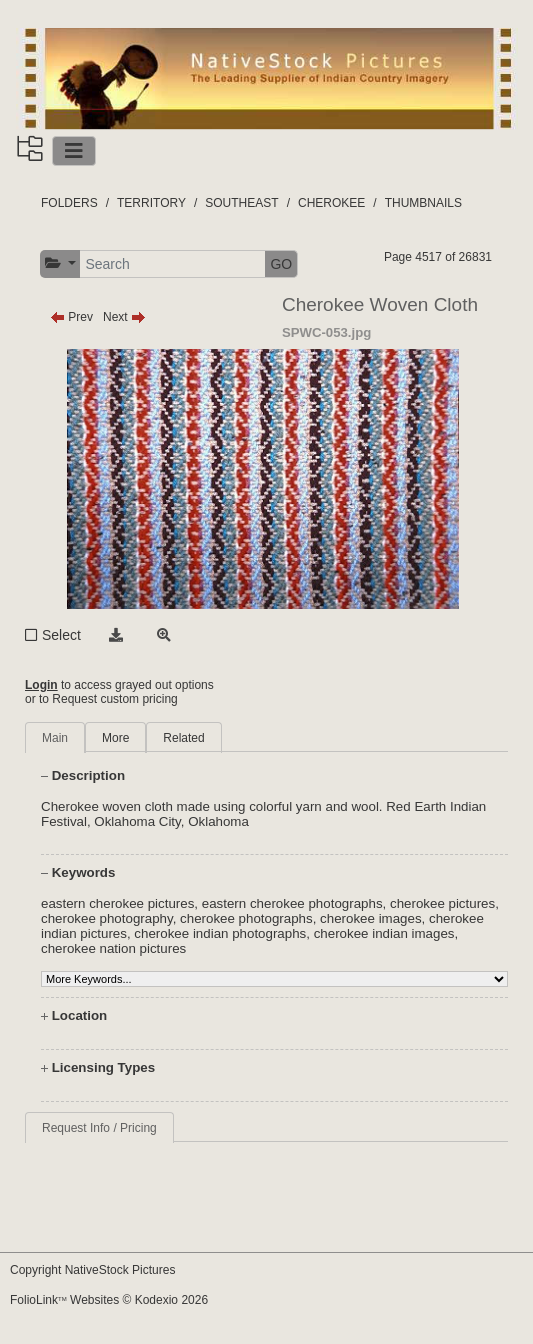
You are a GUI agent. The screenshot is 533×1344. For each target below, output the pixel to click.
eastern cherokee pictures (117, 903)
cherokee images (371, 918)
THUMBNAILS (423, 203)
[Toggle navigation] (74, 151)
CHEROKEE (331, 203)
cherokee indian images (384, 933)
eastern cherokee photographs (292, 903)
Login (41, 685)
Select (61, 635)
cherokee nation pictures (113, 948)
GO (281, 264)
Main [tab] (55, 738)
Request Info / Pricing (99, 1128)
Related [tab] (183, 738)
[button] (60, 263)
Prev (71, 317)
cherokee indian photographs (220, 933)
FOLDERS (69, 203)
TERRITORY (151, 203)
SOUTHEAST (241, 203)
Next (124, 317)
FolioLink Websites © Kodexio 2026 (109, 1300)
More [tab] (115, 738)
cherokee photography (107, 918)
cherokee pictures (442, 903)
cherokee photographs (246, 918)
